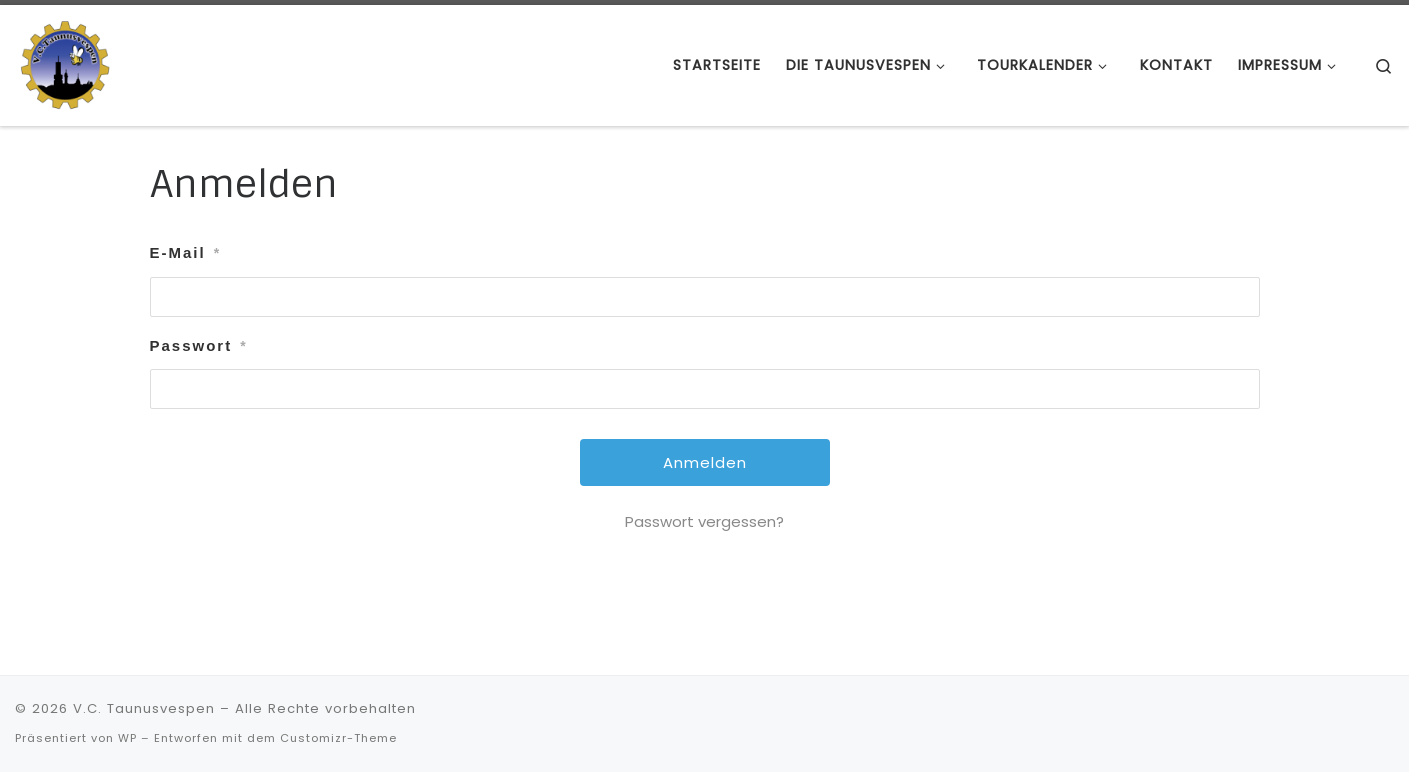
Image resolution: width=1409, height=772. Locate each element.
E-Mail (186, 253)
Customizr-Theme (338, 738)
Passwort (199, 346)
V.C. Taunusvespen (144, 708)
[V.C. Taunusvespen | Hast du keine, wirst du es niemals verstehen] (65, 63)
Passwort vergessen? (704, 521)
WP (127, 738)
